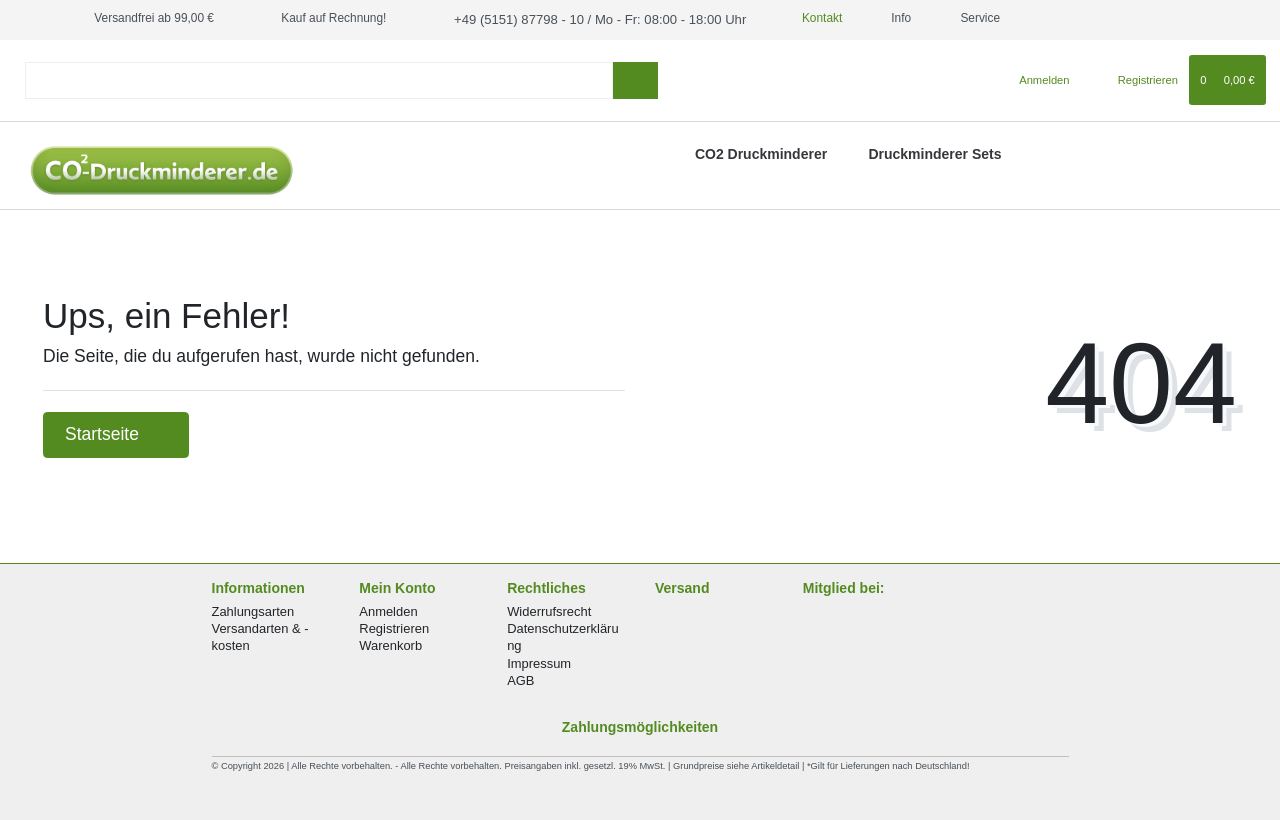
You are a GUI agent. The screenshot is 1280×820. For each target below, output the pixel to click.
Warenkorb (390, 644)
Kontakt (795, 18)
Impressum (539, 661)
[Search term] (319, 78)
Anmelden (388, 609)
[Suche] (635, 78)
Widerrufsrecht (549, 609)
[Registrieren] (1136, 78)
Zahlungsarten (253, 609)
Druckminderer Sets (934, 152)
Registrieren (394, 627)
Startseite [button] (116, 433)
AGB (520, 678)
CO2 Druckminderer (761, 152)
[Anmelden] (1036, 78)
